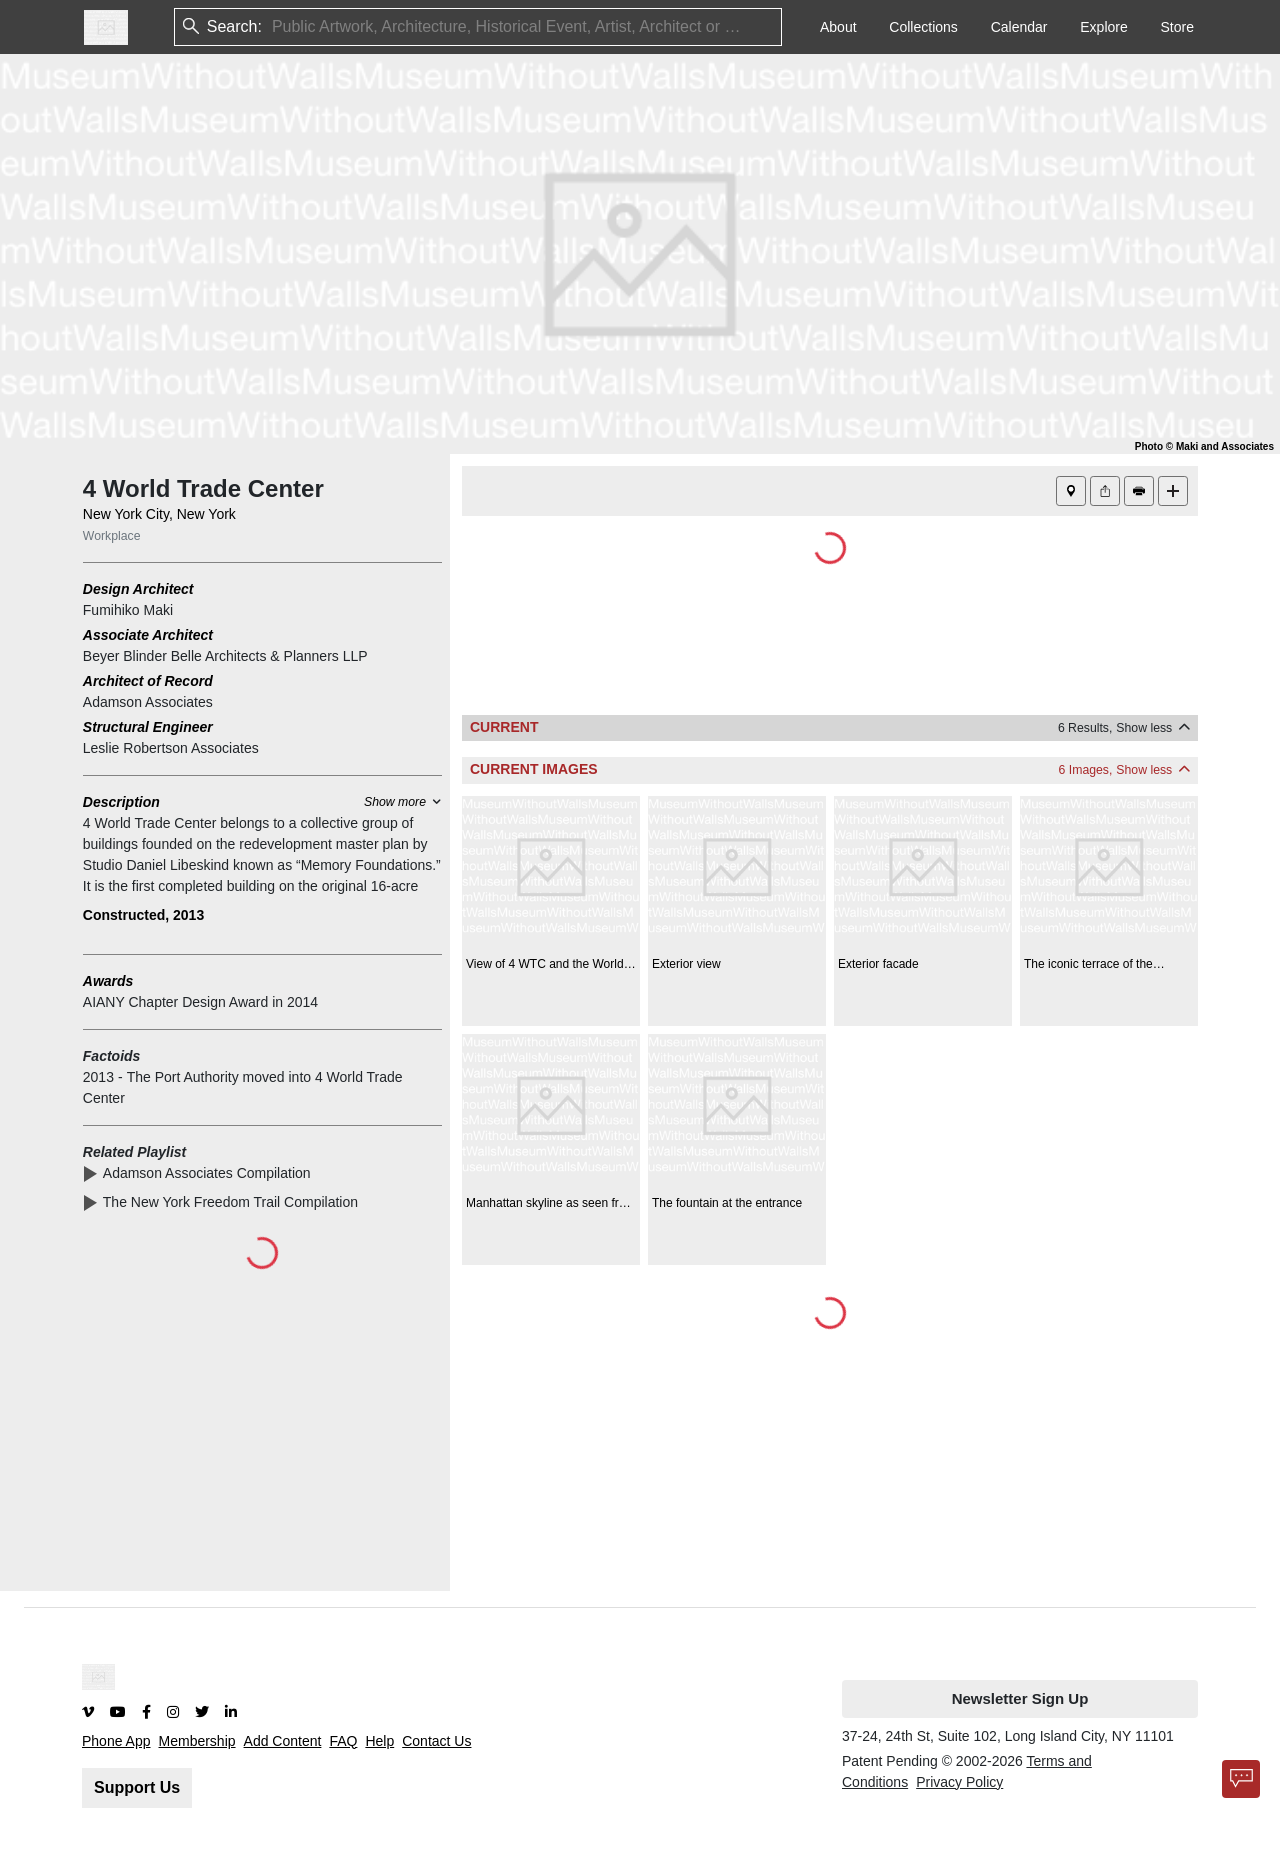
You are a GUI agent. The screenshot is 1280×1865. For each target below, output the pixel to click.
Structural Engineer (148, 727)
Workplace (112, 536)
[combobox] (274, 27)
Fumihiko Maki (128, 610)
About (838, 27)
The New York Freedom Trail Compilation (234, 1202)
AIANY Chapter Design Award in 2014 (200, 1002)
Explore (1103, 27)
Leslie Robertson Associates (171, 748)
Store (1177, 27)
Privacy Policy (959, 1782)
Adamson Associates (148, 702)
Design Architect (138, 589)
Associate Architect (148, 635)
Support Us (137, 1787)
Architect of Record (148, 681)
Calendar (1019, 27)
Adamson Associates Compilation (211, 1173)
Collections (923, 27)
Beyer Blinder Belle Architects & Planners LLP (225, 656)
